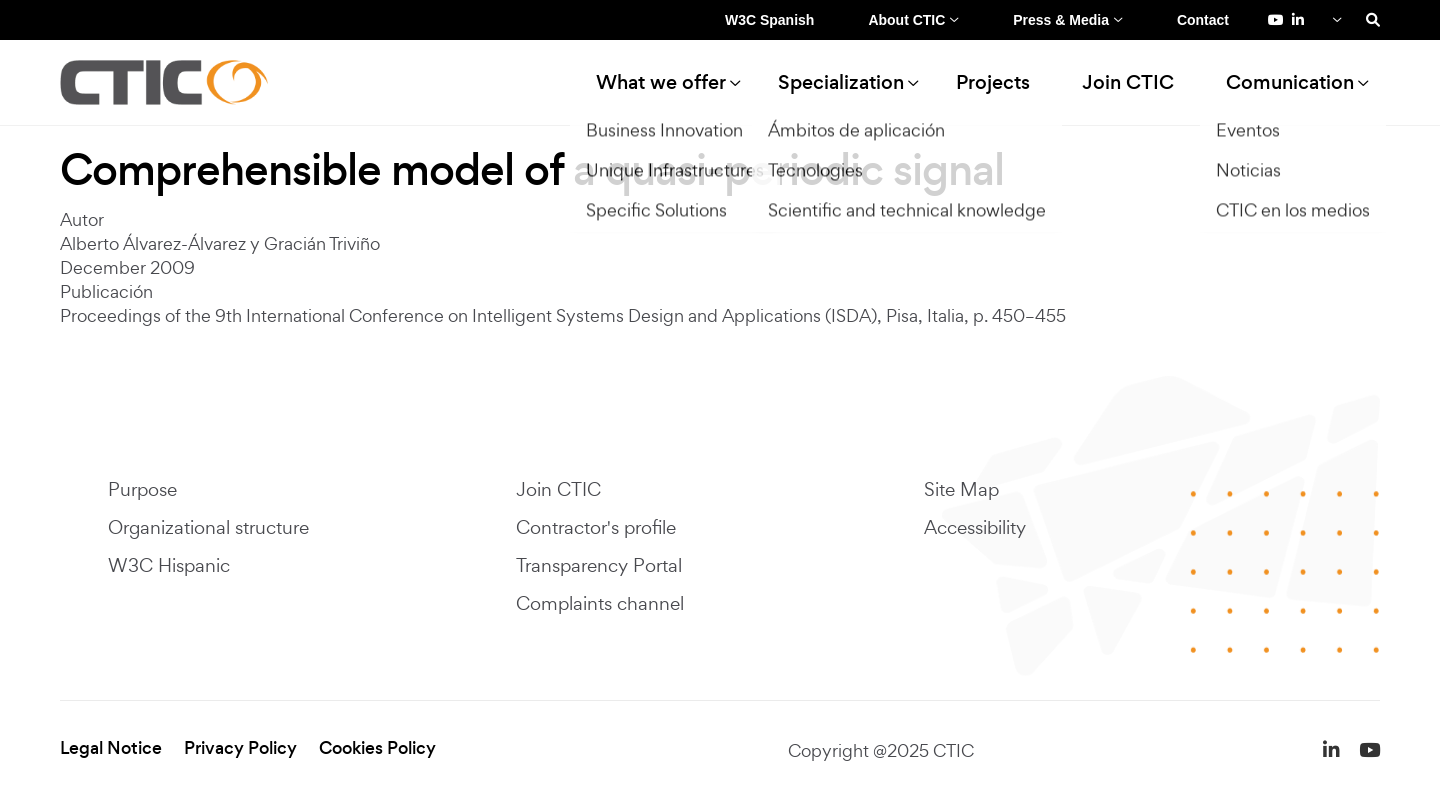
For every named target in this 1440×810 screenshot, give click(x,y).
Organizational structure (208, 527)
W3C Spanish (769, 20)
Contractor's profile (596, 527)
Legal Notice (111, 748)
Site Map (961, 489)
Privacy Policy (240, 748)
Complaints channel (600, 603)
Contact (1203, 20)
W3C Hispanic (169, 565)
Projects (993, 82)
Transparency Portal (599, 565)
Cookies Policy (377, 748)
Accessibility (975, 527)
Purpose (142, 489)
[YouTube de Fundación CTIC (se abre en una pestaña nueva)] (1276, 20)
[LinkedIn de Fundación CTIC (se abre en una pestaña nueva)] (1298, 20)
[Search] (1373, 20)
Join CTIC (1128, 82)
